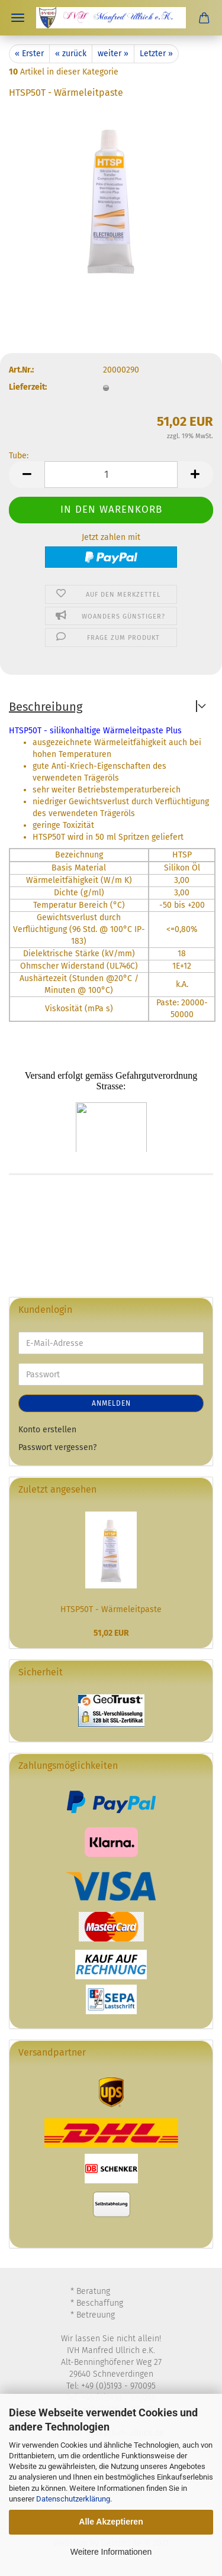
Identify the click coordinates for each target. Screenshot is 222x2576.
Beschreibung (45, 707)
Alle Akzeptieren (111, 2521)
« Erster (29, 53)
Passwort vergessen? (57, 1447)
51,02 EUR (111, 1633)
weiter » (113, 53)
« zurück (70, 53)
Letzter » (156, 53)
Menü (17, 17)
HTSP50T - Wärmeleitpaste (111, 1609)
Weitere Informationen (111, 2551)
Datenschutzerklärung (73, 2498)
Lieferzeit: (28, 387)
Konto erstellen (47, 1430)
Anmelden (111, 1403)
